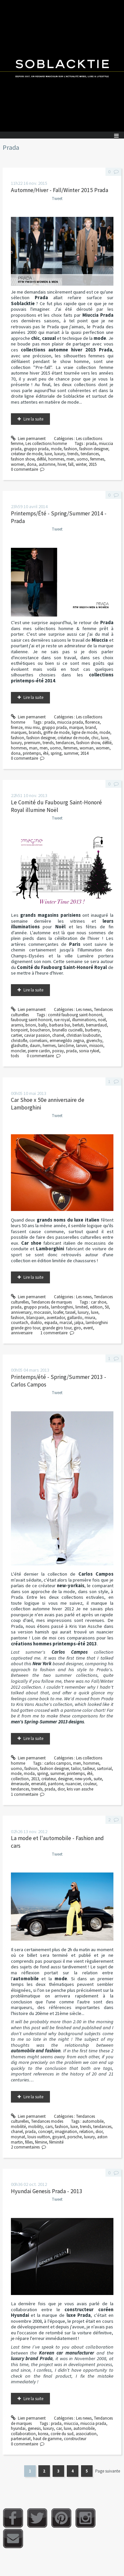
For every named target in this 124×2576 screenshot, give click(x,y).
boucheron (40, 1030)
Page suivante (107, 2471)
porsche (74, 2137)
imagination (66, 2131)
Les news (84, 1009)
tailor (75, 1768)
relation (86, 2131)
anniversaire (21, 1333)
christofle (19, 1040)
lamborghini (62, 1307)
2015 (93, 464)
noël (102, 1020)
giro (77, 1328)
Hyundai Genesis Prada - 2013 (46, 2191)
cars (49, 2126)
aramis (17, 1025)
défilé (41, 459)
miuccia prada (70, 722)
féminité (56, 2142)
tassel (70, 1312)
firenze (16, 727)
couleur (89, 1784)
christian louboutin (83, 1035)
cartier (16, 1035)
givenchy (94, 1040)
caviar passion (37, 1035)
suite (98, 1779)
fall (70, 464)
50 (107, 1307)
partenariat (21, 2438)
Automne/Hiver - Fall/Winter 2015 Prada (59, 190)
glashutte (19, 1045)
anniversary (21, 1312)
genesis (34, 2428)
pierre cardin (39, 1051)
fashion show (22, 459)
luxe (48, 454)
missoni (96, 1045)
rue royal (62, 1020)
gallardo (74, 1317)
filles (29, 2142)
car (59, 2428)
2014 (84, 753)
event (88, 1328)
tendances (90, 454)
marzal (66, 1322)
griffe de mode (56, 732)
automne (47, 464)
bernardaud (96, 1025)
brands (35, 732)
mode (56, 449)
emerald (38, 1784)
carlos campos (57, 1763)
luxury (59, 454)
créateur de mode (26, 454)
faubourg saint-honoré (31, 1020)
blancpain (35, 1317)
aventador (56, 1317)
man (33, 748)
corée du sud (62, 2433)
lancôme (66, 1045)
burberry (92, 1030)
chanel (58, 1035)
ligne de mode (84, 732)
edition (96, 1307)
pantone (55, 1784)
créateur (48, 1779)
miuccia (71, 2423)
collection (20, 1779)
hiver (62, 464)
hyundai (18, 2428)
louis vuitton (38, 2137)
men (70, 459)
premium (32, 742)
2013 (35, 1779)
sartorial (104, 1768)
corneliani (38, 1040)
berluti (78, 1025)
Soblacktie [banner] (62, 66)
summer (71, 753)
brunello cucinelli (67, 1030)
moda (29, 1773)
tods (15, 1056)
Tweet (57, 198)
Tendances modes (47, 2121)
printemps (32, 753)
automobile (92, 2121)
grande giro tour (56, 1328)
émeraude (20, 1784)
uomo (82, 459)
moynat (18, 2137)
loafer (58, 1312)
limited (81, 1307)
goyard (58, 2137)
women (17, 464)
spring (56, 753)
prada (91, 443)
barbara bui (59, 1025)
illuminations (84, 1020)
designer (65, 1779)
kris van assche (80, 1789)
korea (43, 2433)
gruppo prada (36, 449)
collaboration (23, 2433)
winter (81, 464)
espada (50, 1322)
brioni (30, 1025)
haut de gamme (47, 2438)
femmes (97, 459)
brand (90, 727)
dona (31, 464)
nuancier (73, 1784)
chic (95, 738)
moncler (18, 1051)
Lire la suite (33, 419)
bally (42, 1025)
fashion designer (93, 449)
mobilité (18, 2126)
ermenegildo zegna (67, 1040)
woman (87, 748)
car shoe (98, 1302)
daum (35, 1045)
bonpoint (19, 1030)
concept (45, 2131)
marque (76, 727)
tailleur (89, 1768)
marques (18, 732)
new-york (83, 1779)
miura (90, 1317)
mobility (35, 2126)
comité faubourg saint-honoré (75, 1015)
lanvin (81, 1045)
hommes (56, 459)
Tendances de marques (51, 1302)
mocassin (42, 1312)
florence (92, 722)
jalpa (78, 1322)
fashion (70, 449)
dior (61, 1789)
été (45, 753)
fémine (41, 2142)
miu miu (32, 727)
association (86, 2433)
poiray (58, 1051)
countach (19, 1322)
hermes (49, 1045)
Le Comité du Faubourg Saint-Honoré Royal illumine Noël (56, 806)
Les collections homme (46, 443)
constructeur (75, 2438)
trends (72, 454)
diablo (36, 1322)
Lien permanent (28, 438)
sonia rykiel (89, 1051)
